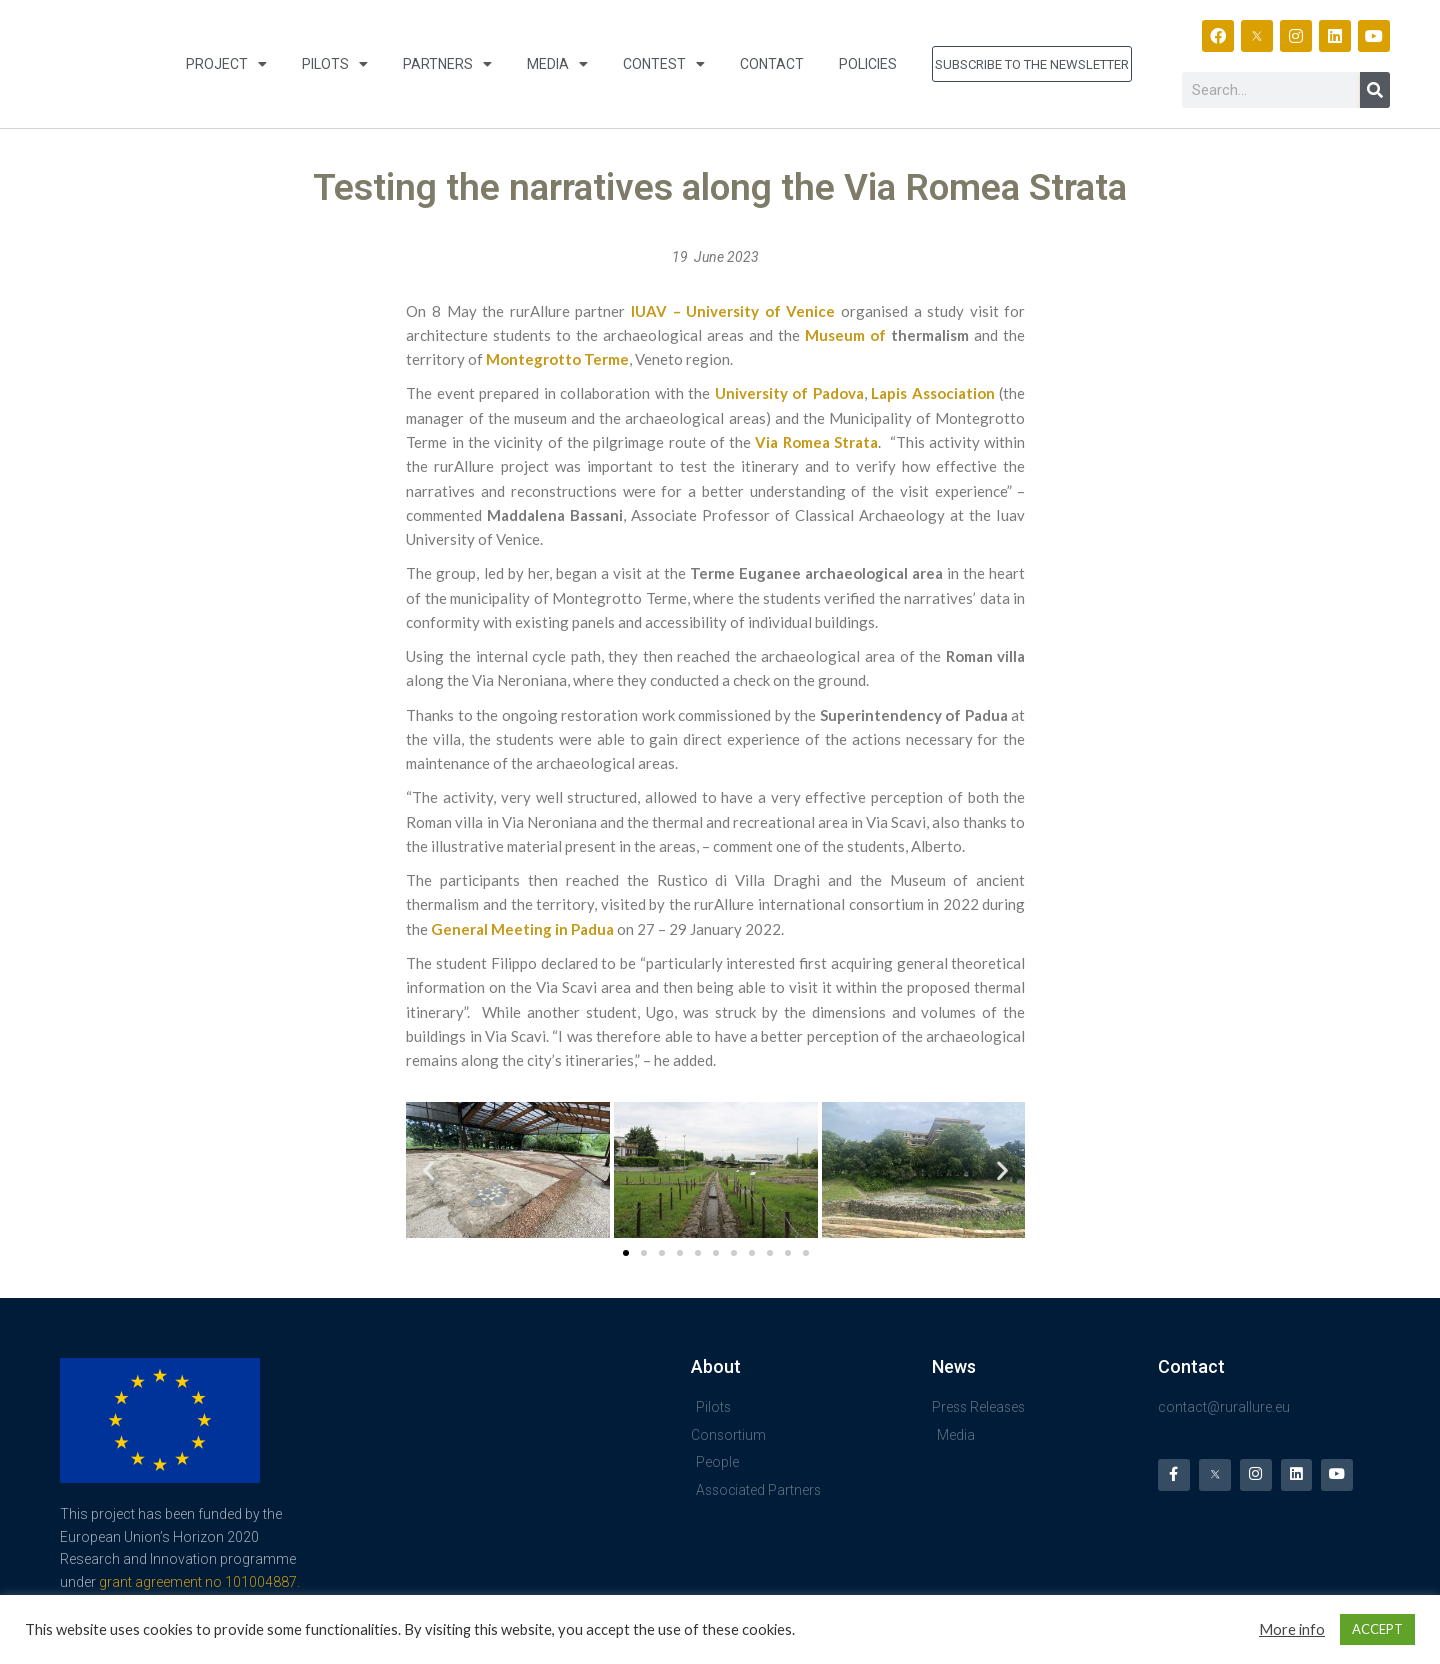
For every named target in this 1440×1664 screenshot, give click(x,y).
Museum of (845, 335)
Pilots (335, 64)
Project (226, 64)
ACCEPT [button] (1377, 1629)
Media (557, 64)
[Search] (1375, 90)
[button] (428, 1170)
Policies (868, 64)
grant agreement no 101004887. (199, 1582)
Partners (447, 64)
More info (1292, 1629)
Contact (772, 64)
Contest (664, 64)
